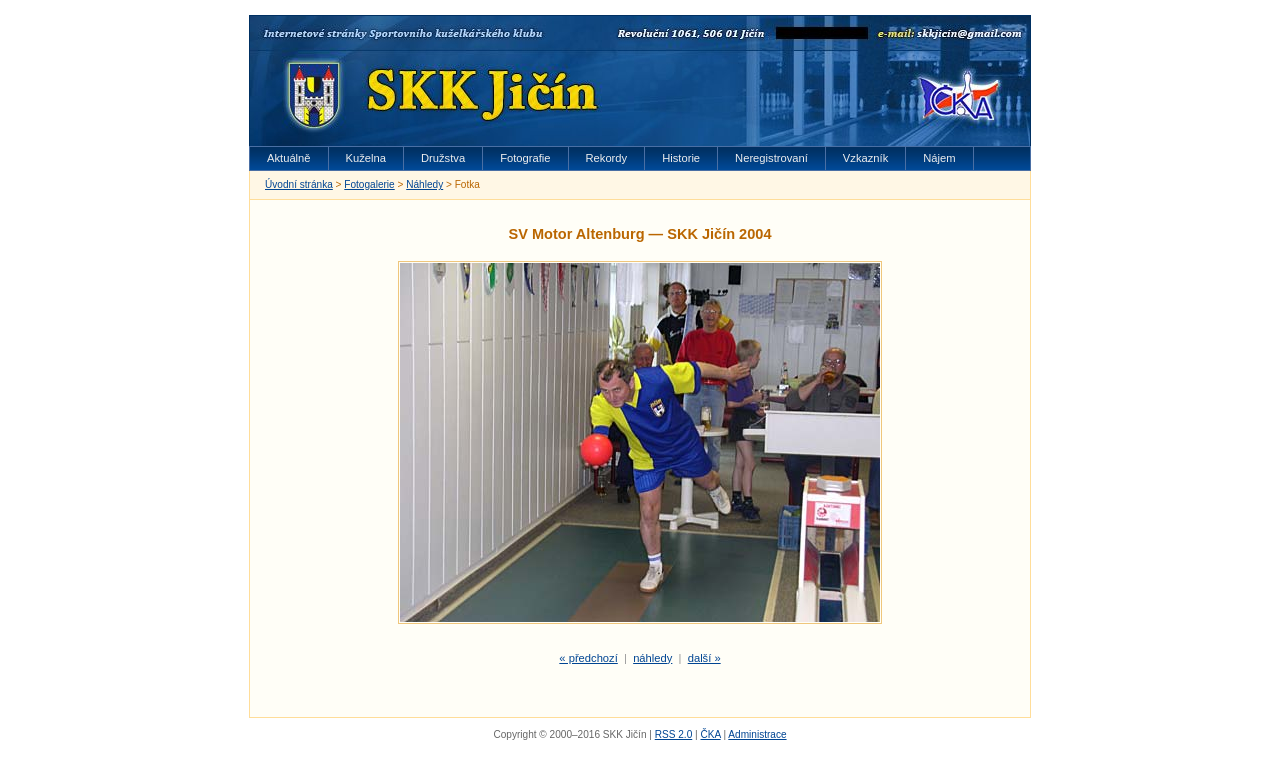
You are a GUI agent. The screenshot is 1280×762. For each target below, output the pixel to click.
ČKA (710, 734)
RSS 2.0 (674, 734)
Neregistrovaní (771, 158)
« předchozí (588, 658)
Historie (681, 158)
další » (704, 658)
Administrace (757, 734)
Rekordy (607, 158)
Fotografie (525, 158)
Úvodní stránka (299, 184)
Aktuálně (289, 158)
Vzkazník (865, 158)
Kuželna (366, 158)
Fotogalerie (369, 184)
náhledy (652, 658)
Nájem (939, 158)
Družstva (443, 158)
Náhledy (424, 184)
